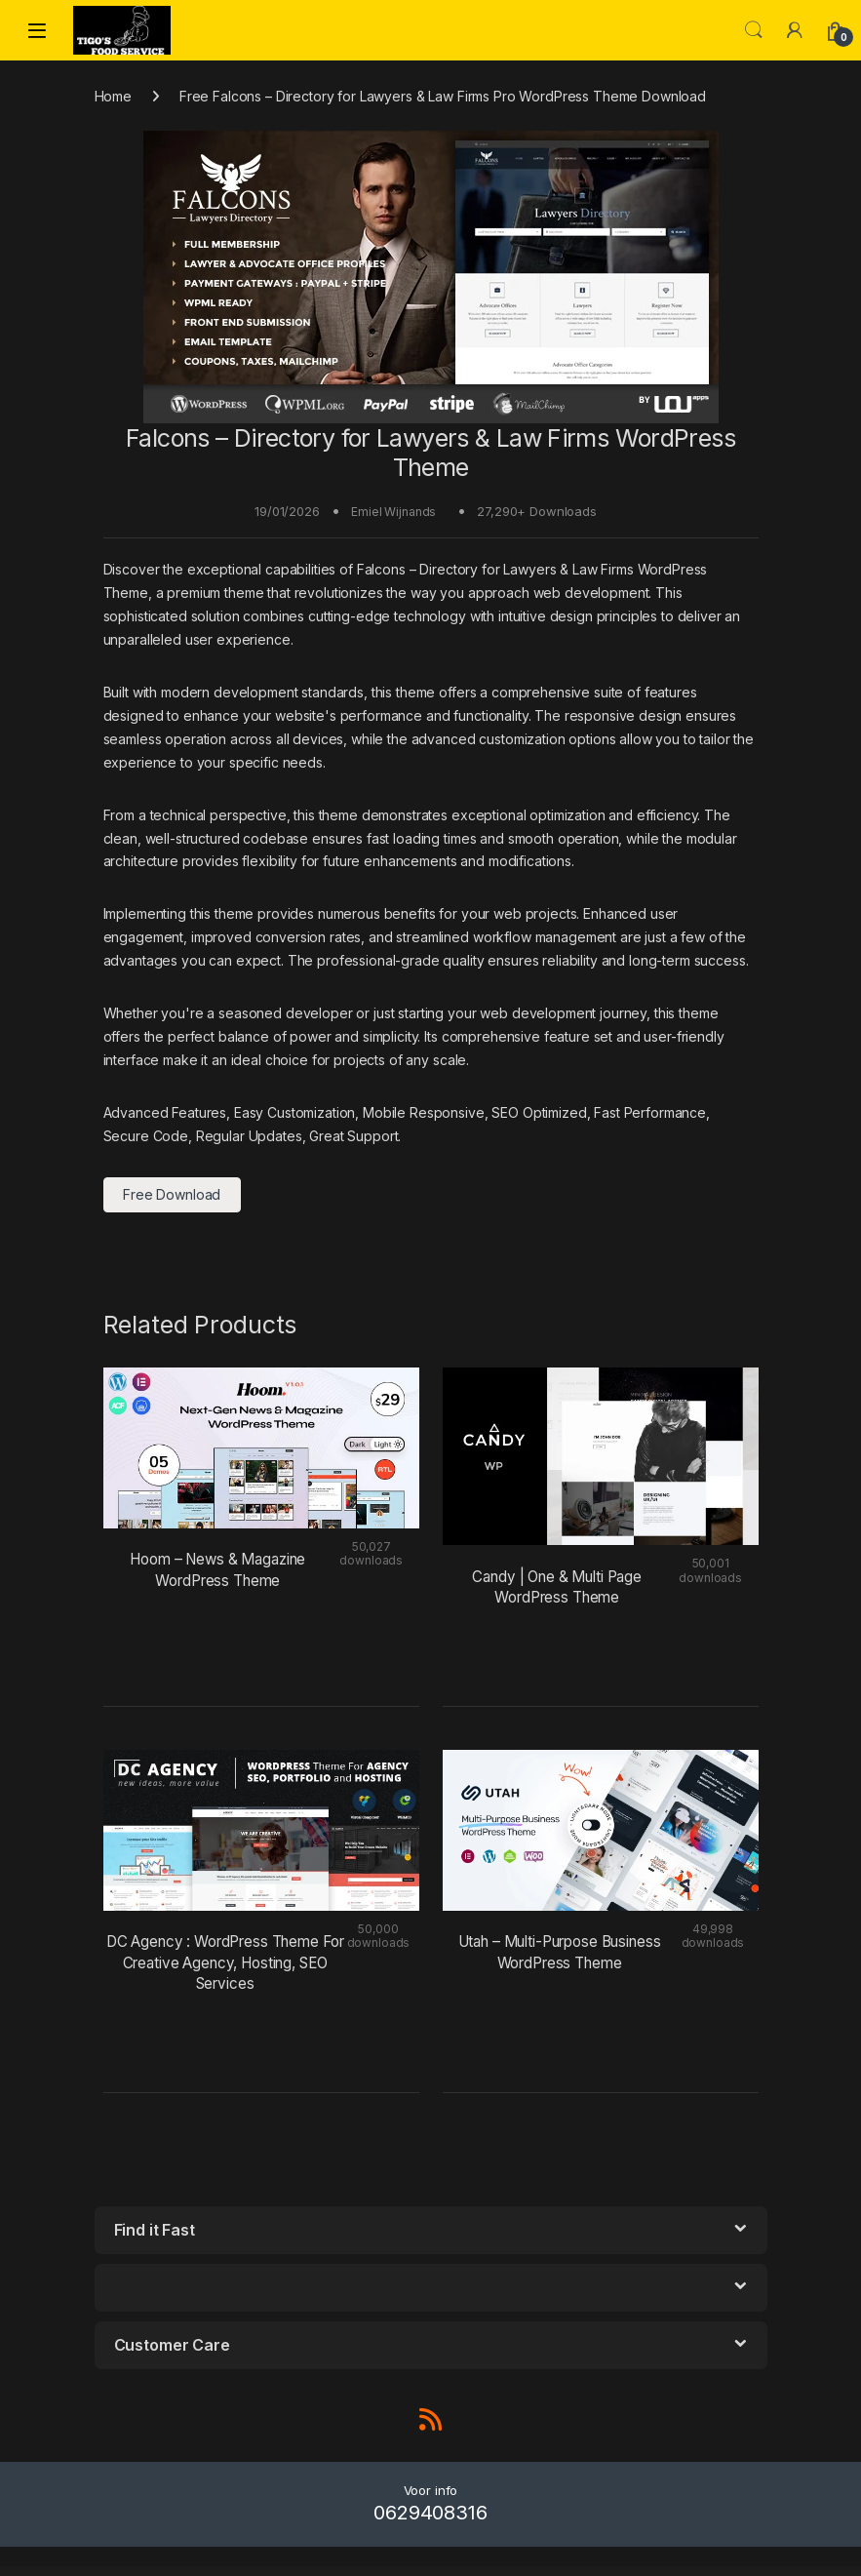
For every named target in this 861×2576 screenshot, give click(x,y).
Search (753, 30)
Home (113, 96)
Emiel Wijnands (393, 511)
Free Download (171, 1194)
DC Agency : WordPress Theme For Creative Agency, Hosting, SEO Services (225, 1962)
